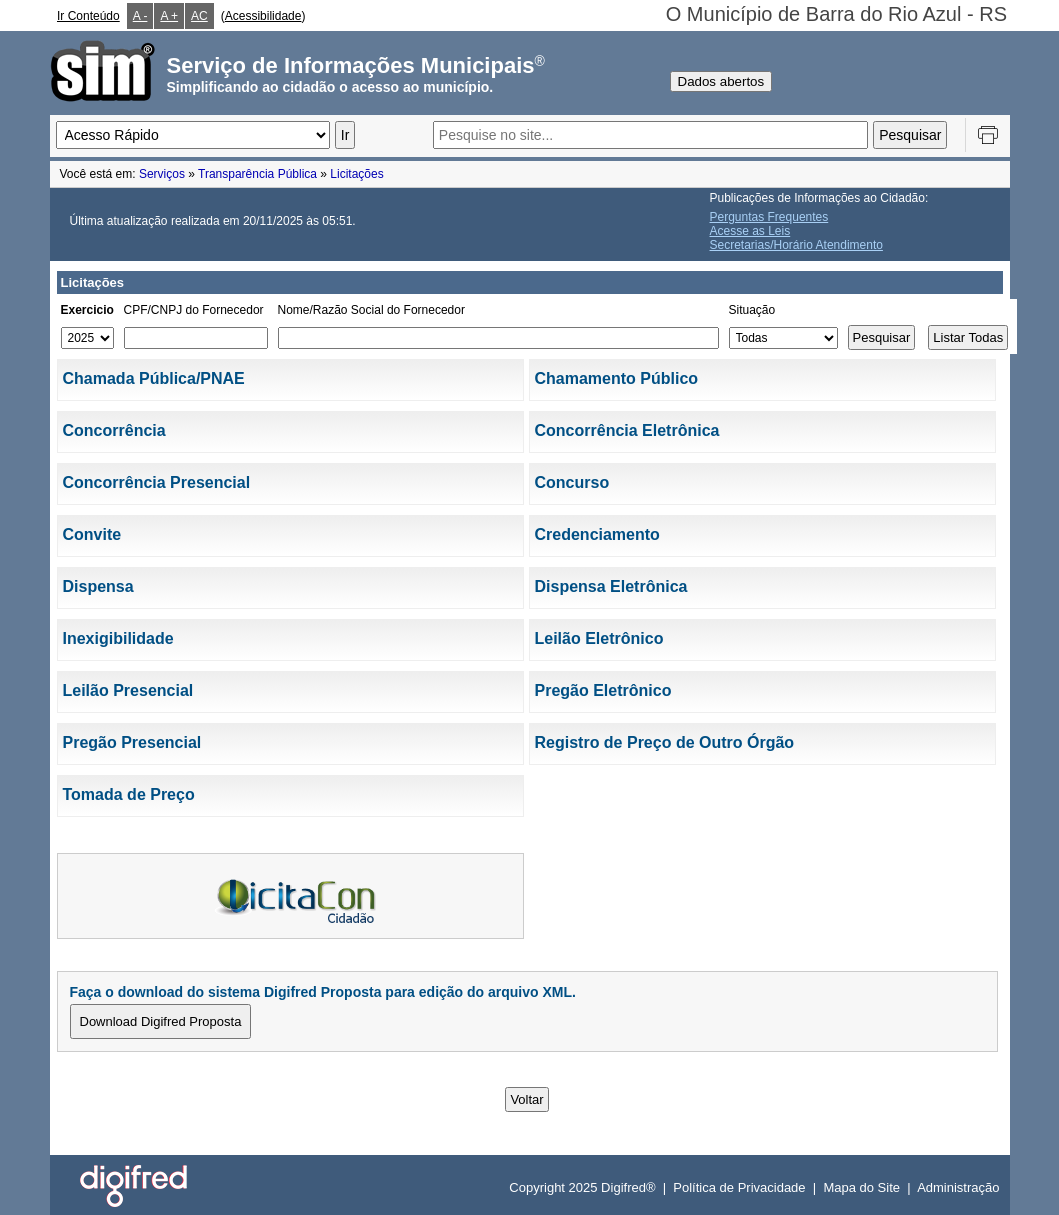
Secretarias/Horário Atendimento (796, 245)
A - (140, 16)
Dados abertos (721, 81)
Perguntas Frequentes (769, 217)
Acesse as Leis (750, 231)
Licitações (356, 174)
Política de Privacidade (739, 1187)
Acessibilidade (263, 16)
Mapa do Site (861, 1187)
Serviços (162, 174)
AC (199, 16)
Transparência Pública (257, 174)
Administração (958, 1187)
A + (169, 16)
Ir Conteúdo (88, 16)
